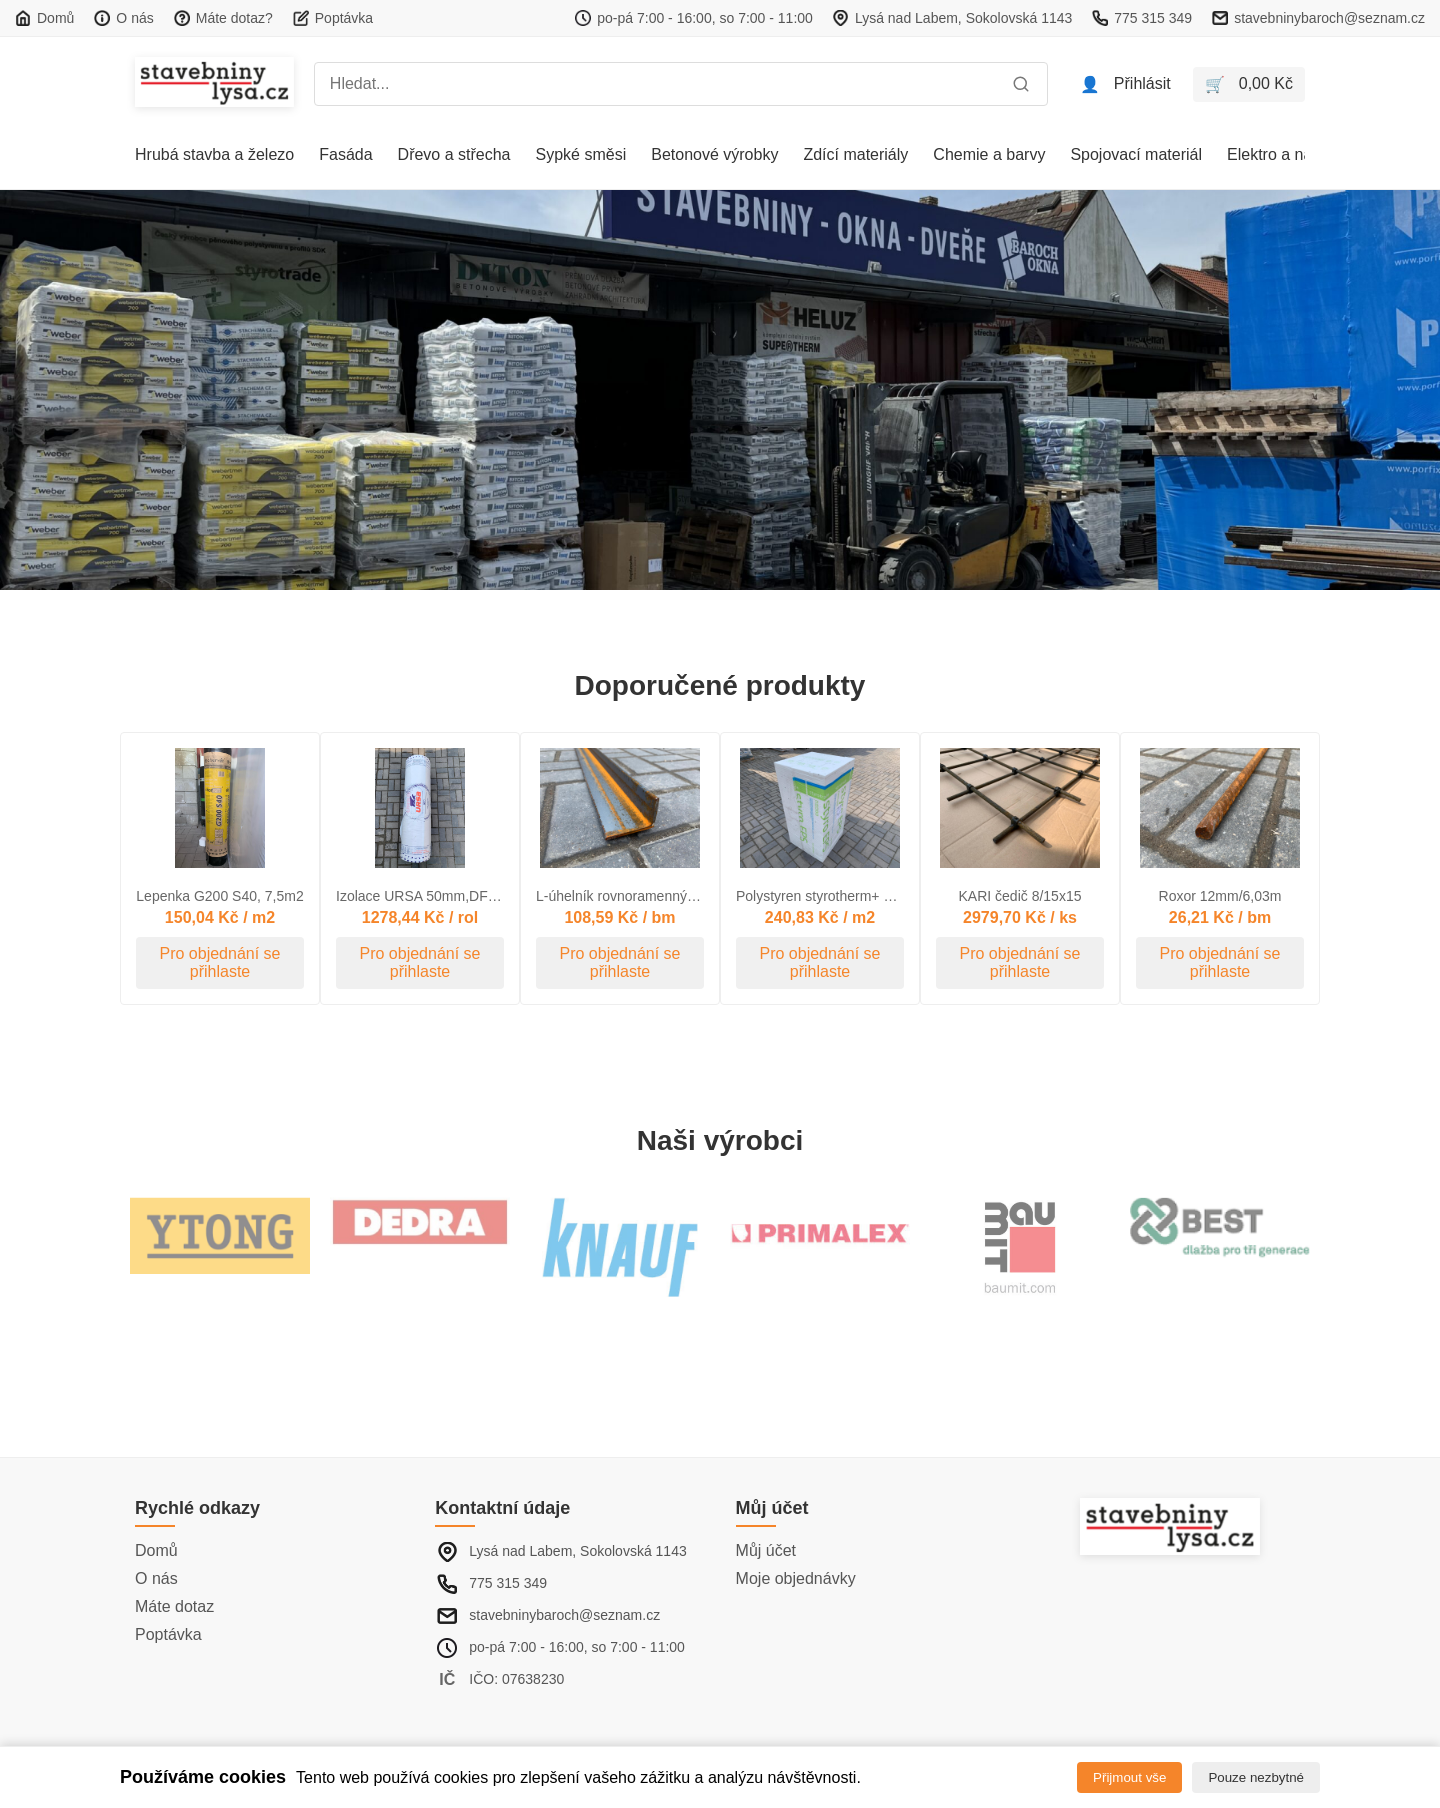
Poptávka (168, 1634)
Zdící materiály (855, 154)
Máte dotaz (174, 1606)
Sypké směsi (581, 154)
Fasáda (345, 154)
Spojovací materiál (1136, 154)
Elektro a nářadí (1283, 154)
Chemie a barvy (989, 154)
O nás (156, 1578)
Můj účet (766, 1550)
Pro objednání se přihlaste (220, 962)
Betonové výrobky (714, 154)
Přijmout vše (1129, 1777)
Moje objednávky (796, 1578)
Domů (156, 1550)
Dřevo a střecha (454, 154)
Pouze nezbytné (1256, 1777)
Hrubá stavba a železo (214, 154)
